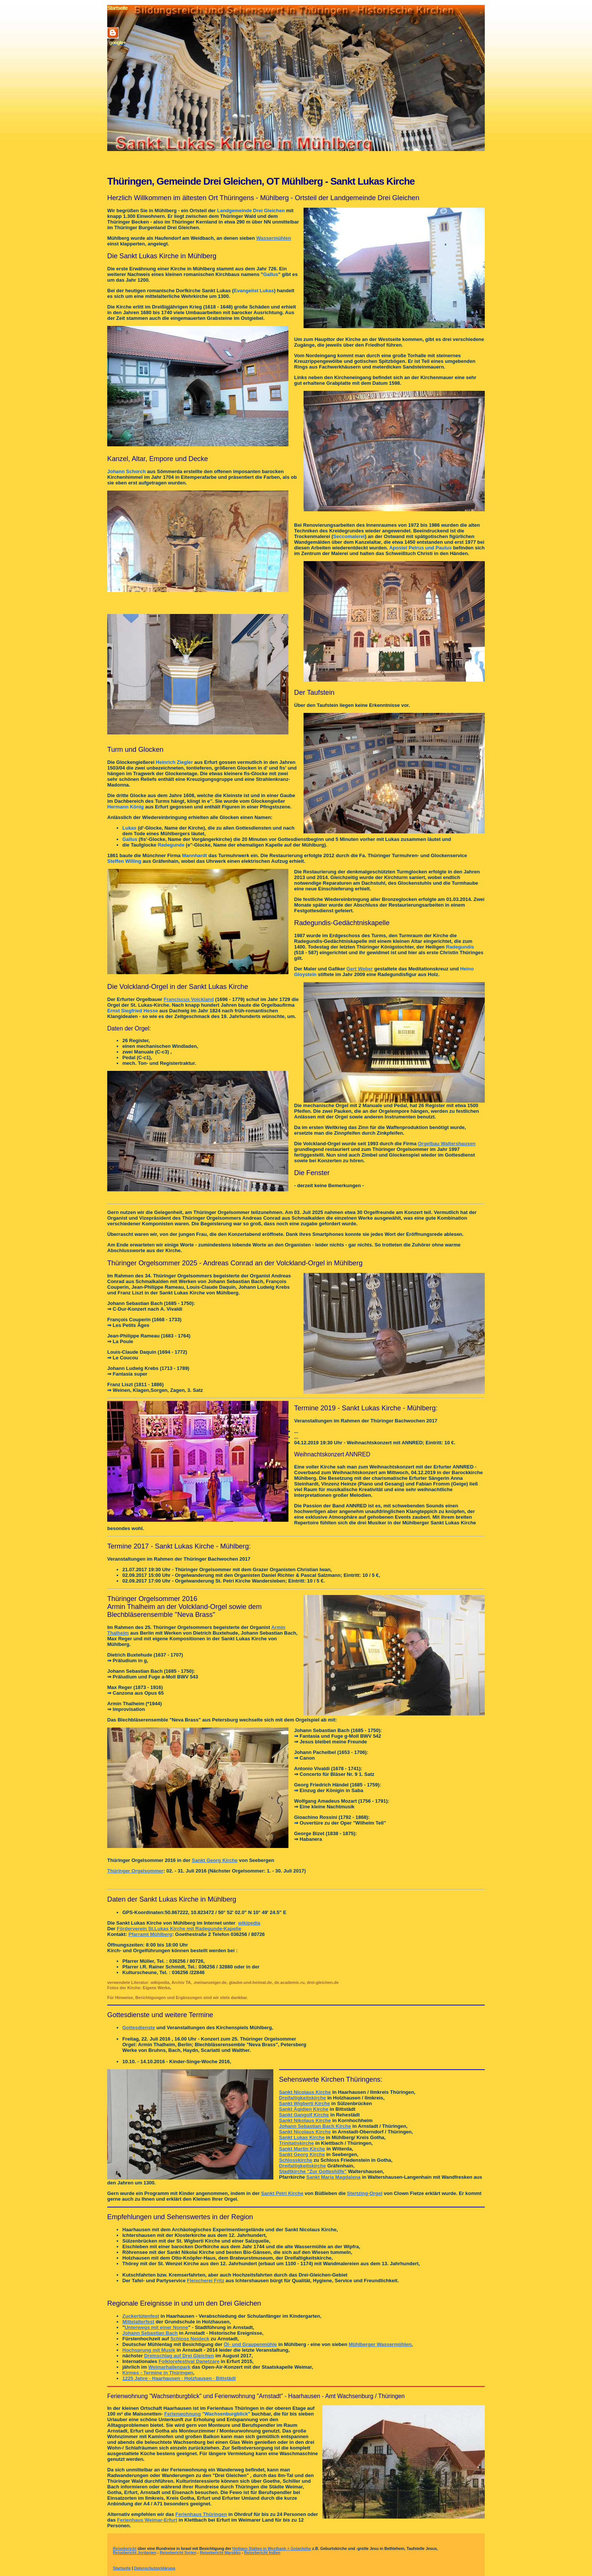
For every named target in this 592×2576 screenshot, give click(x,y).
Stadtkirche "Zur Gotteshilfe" (313, 2171)
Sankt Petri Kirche (282, 2193)
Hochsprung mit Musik (148, 2350)
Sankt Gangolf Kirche (304, 2115)
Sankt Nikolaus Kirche (305, 2120)
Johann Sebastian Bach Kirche (315, 2126)
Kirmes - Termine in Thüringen (157, 2372)
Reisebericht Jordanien (134, 2553)
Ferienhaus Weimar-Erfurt (147, 2520)
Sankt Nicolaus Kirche (305, 2092)
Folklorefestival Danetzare (189, 2361)
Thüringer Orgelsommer (135, 1871)
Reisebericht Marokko (220, 2553)
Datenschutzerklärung (154, 2568)
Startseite (122, 2568)
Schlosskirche (295, 2160)
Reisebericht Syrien (178, 2553)
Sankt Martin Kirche (302, 2149)
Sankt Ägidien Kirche (303, 2109)
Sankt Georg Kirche (214, 1860)
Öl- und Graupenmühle (250, 2344)
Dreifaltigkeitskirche (302, 2098)
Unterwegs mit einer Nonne (156, 2327)
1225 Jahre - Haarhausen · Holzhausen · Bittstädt (179, 2378)
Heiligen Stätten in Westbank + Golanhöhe (271, 2549)
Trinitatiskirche (296, 2143)
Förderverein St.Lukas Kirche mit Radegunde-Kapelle (179, 1928)
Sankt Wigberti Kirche (304, 2103)
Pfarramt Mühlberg (150, 1934)
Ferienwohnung (182, 2414)
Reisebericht (124, 2549)
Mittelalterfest (138, 2322)
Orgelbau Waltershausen (447, 1143)
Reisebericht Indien (262, 2553)
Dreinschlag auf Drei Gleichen (179, 2356)
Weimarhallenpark (169, 2367)
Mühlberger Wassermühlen (380, 2344)
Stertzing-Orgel (364, 2193)
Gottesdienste (138, 2027)
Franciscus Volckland (189, 999)
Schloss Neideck (189, 2339)
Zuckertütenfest (140, 2316)
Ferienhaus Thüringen (201, 2514)
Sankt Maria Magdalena (333, 2177)
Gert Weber (360, 969)
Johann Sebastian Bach (150, 2333)
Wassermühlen (273, 238)
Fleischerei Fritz (205, 2280)
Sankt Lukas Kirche (302, 2137)
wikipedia (249, 1923)
